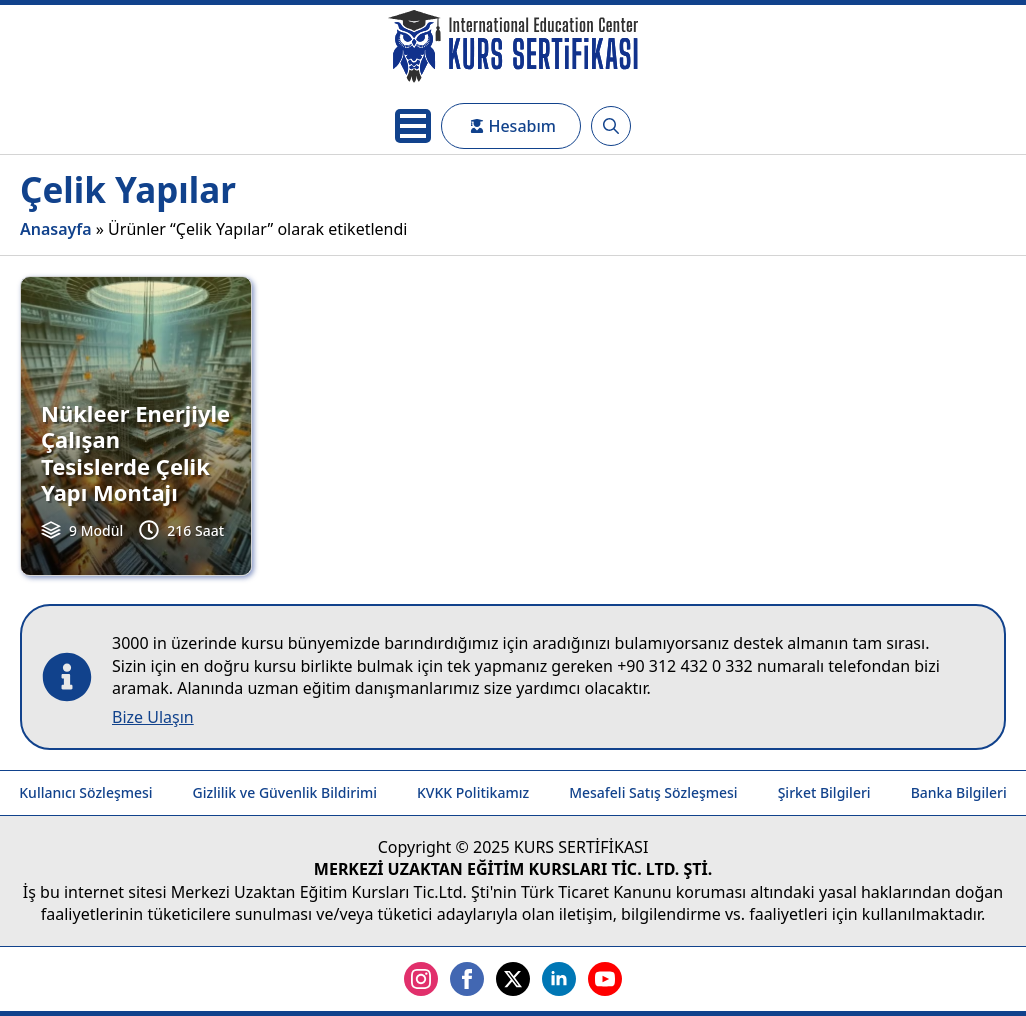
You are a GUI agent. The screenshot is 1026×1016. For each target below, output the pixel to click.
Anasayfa (56, 229)
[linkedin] (559, 979)
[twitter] (513, 979)
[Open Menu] (413, 126)
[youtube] (605, 979)
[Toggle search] (611, 126)
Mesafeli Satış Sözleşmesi (653, 792)
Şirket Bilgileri (824, 792)
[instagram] (421, 979)
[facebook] (467, 979)
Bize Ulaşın (153, 717)
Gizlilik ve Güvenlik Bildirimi (285, 792)
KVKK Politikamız (473, 792)
